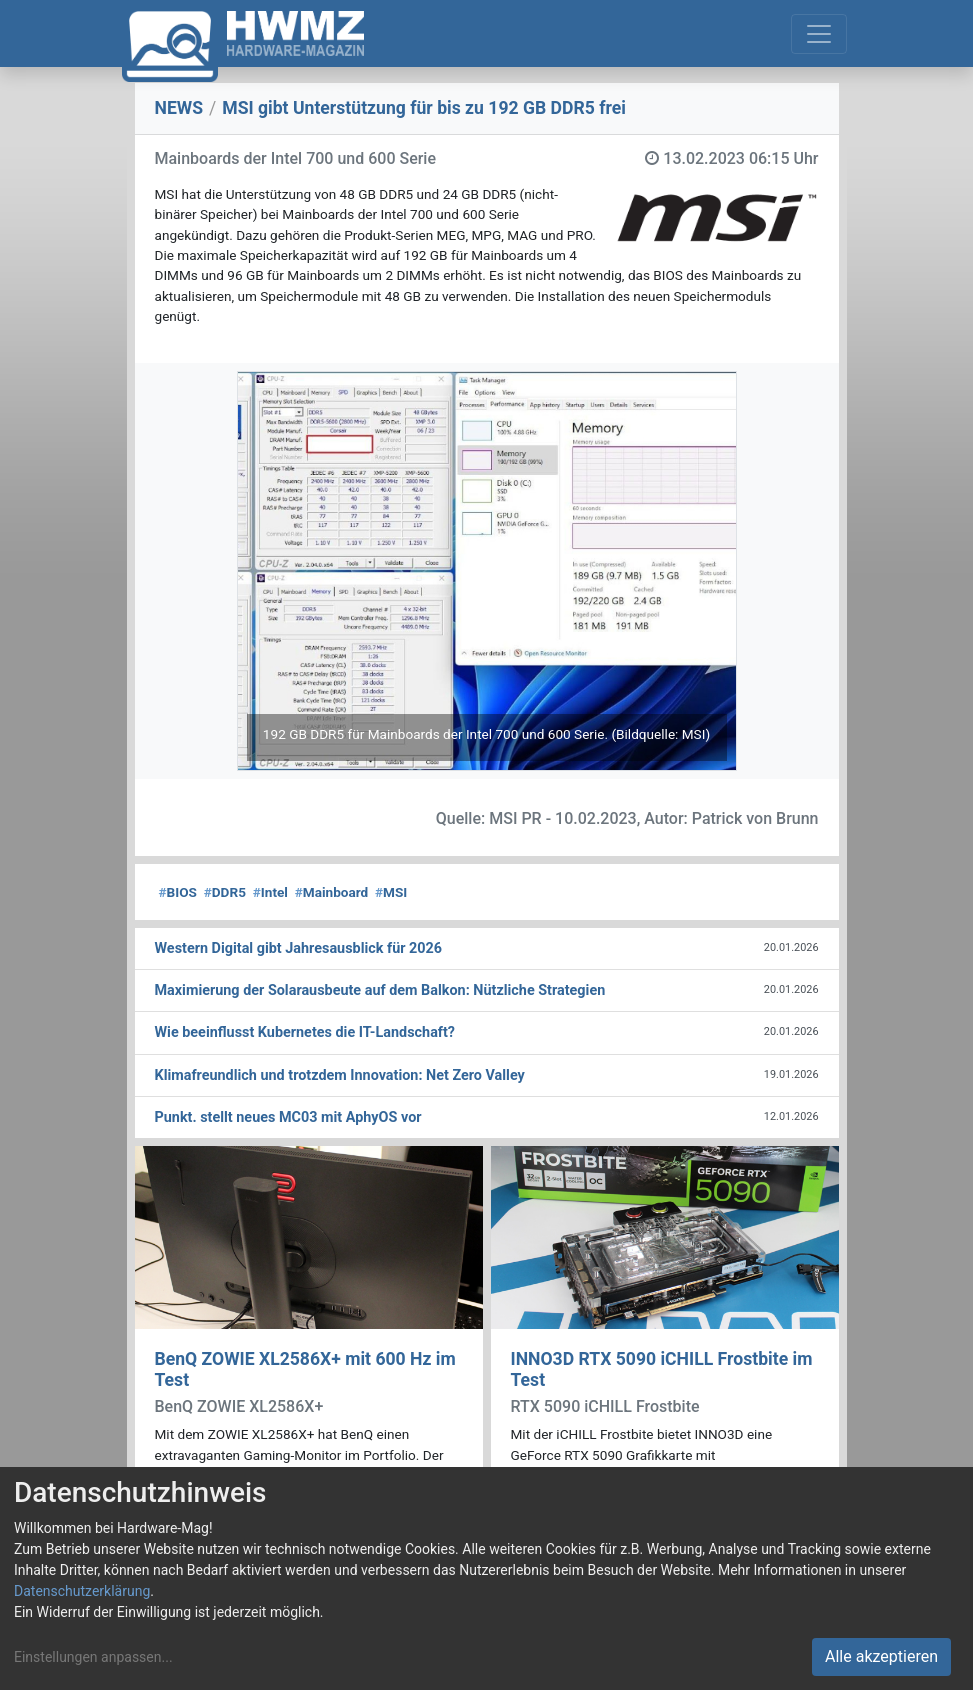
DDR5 (225, 892)
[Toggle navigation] (819, 34)
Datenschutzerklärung (82, 1591)
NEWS (179, 108)
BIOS (178, 892)
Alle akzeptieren (881, 1656)
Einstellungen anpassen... (93, 1657)
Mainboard (332, 892)
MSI (391, 892)
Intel (270, 892)
